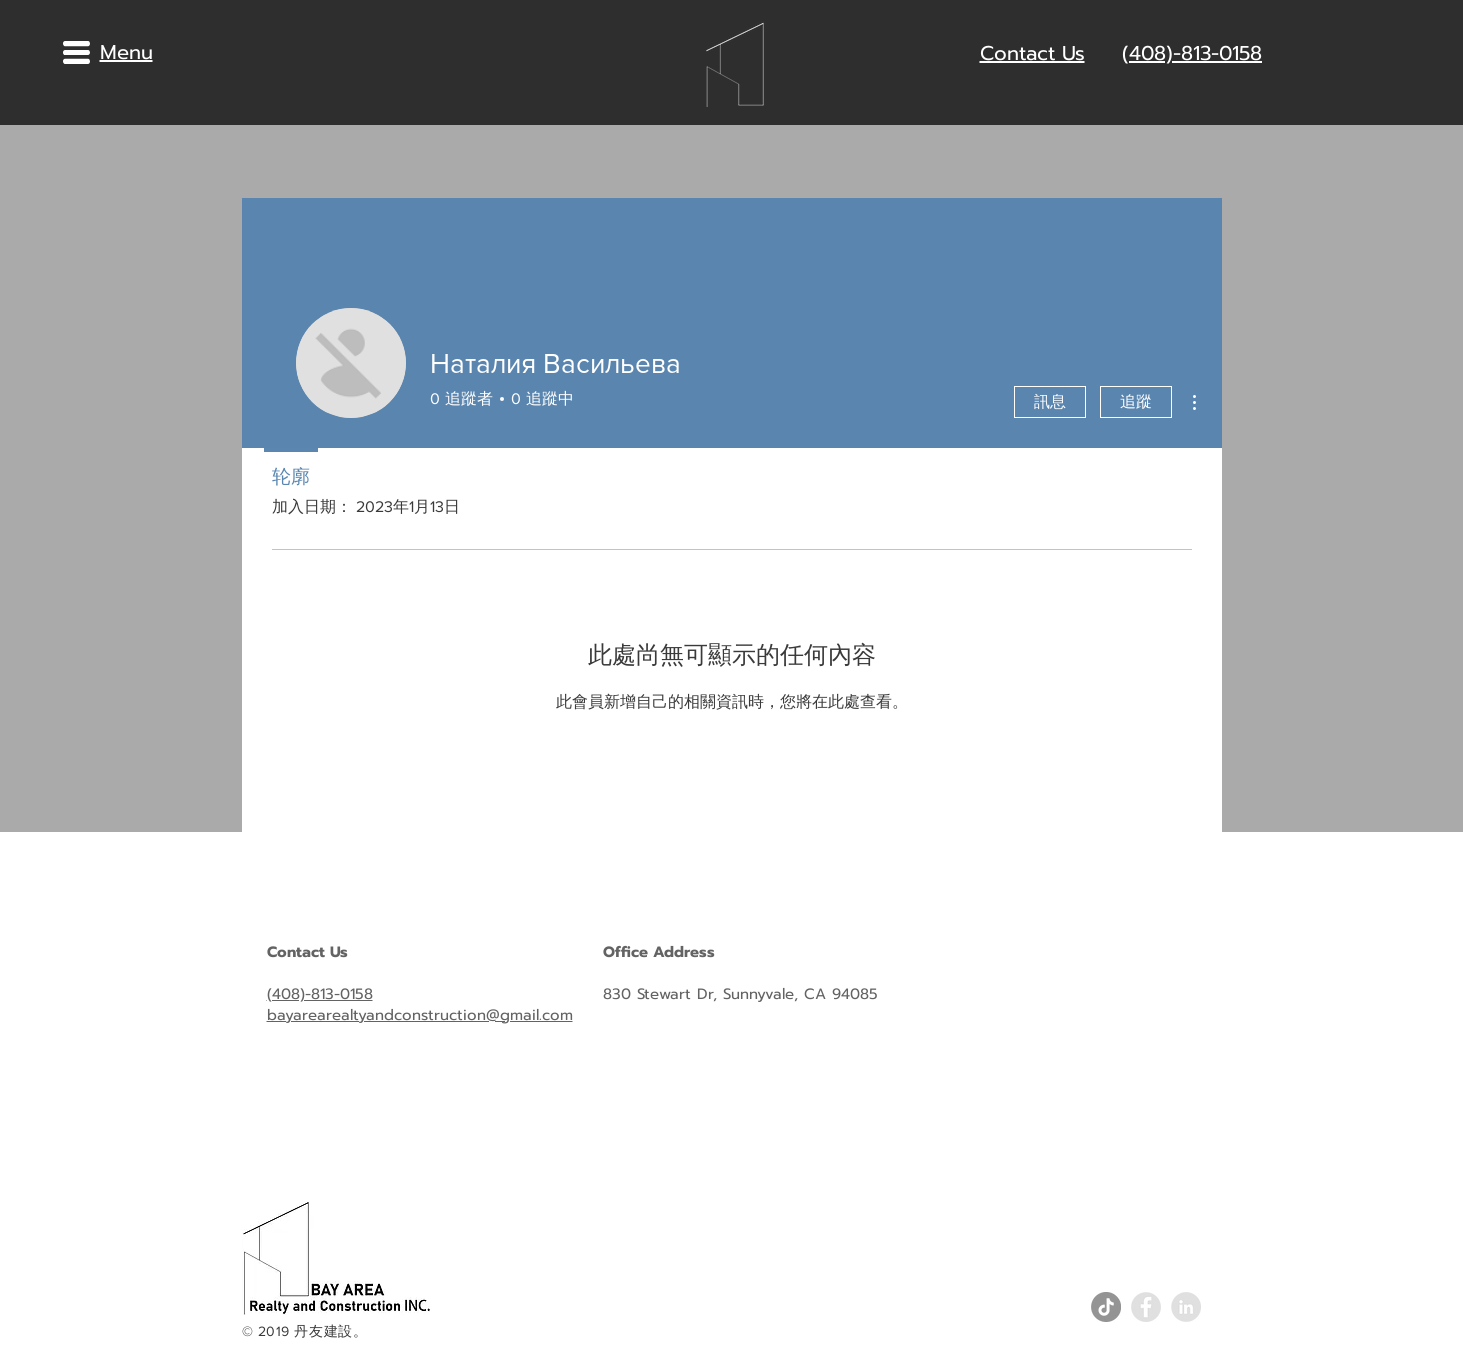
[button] (76, 52)
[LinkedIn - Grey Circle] (1186, 1307)
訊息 (1050, 401)
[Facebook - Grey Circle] (1146, 1307)
